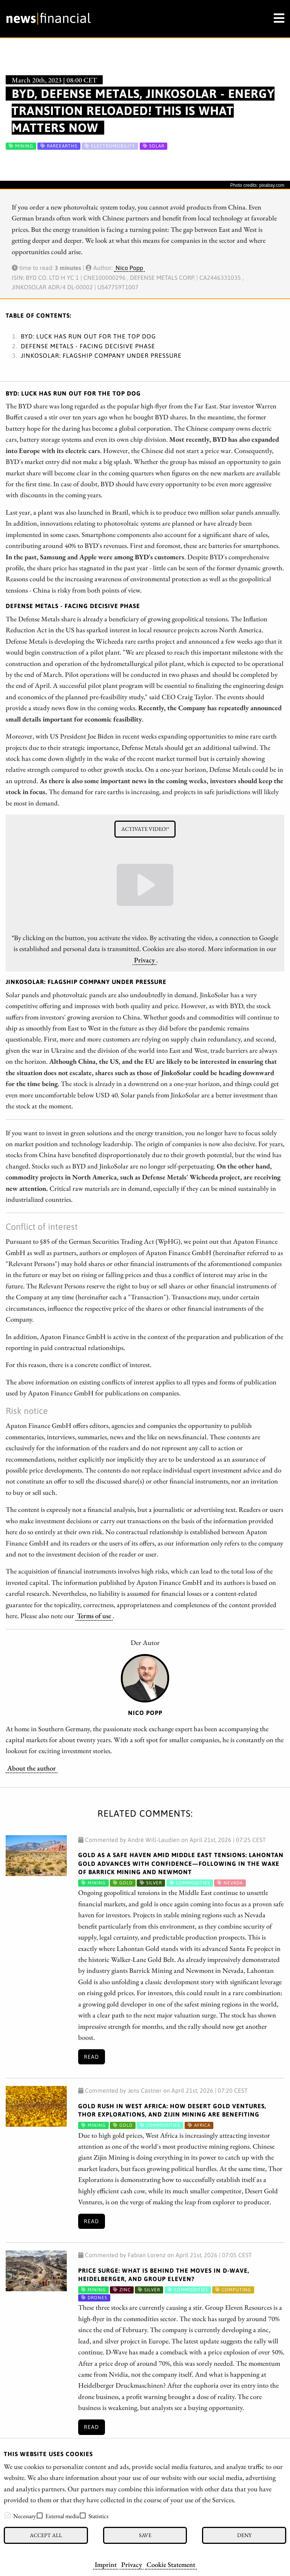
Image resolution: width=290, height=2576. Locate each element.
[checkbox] (7, 2515)
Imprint (106, 2564)
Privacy (131, 2564)
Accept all (46, 2535)
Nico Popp (129, 267)
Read (91, 2057)
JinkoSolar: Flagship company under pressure (101, 355)
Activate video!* (145, 828)
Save (145, 2535)
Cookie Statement (171, 2564)
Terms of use (94, 1615)
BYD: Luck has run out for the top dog (88, 336)
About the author (31, 1767)
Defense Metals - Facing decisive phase (88, 346)
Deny (244, 2535)
